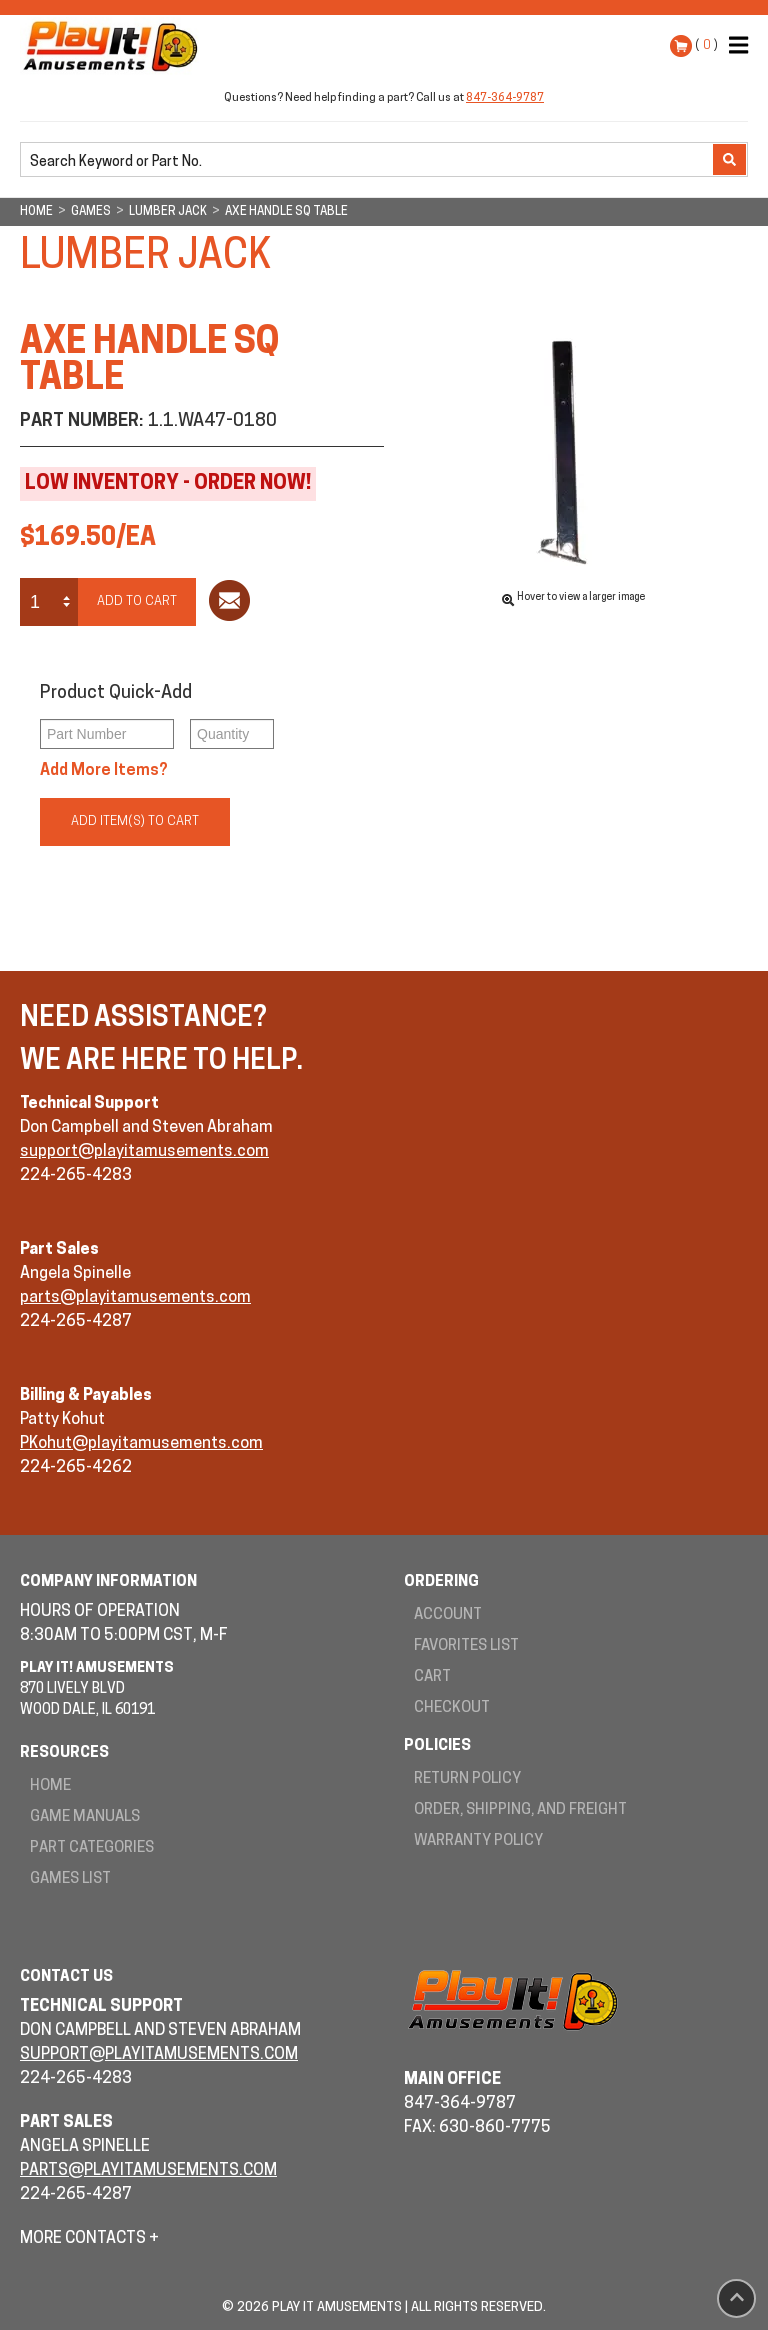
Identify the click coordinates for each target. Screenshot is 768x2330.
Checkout (452, 1708)
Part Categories (92, 1848)
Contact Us (66, 1977)
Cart (432, 1677)
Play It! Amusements (115, 46)
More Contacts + (89, 2239)
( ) (706, 45)
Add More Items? (104, 771)
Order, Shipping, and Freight (520, 1810)
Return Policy (467, 1779)
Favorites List (466, 1646)
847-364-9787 (505, 98)
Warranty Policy (478, 1841)
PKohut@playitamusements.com (141, 1444)
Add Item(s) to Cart (135, 821)
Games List (70, 1879)
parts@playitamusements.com (135, 1298)
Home (50, 1786)
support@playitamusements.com (144, 1152)
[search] (368, 161)
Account (448, 1615)
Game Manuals (85, 1817)
